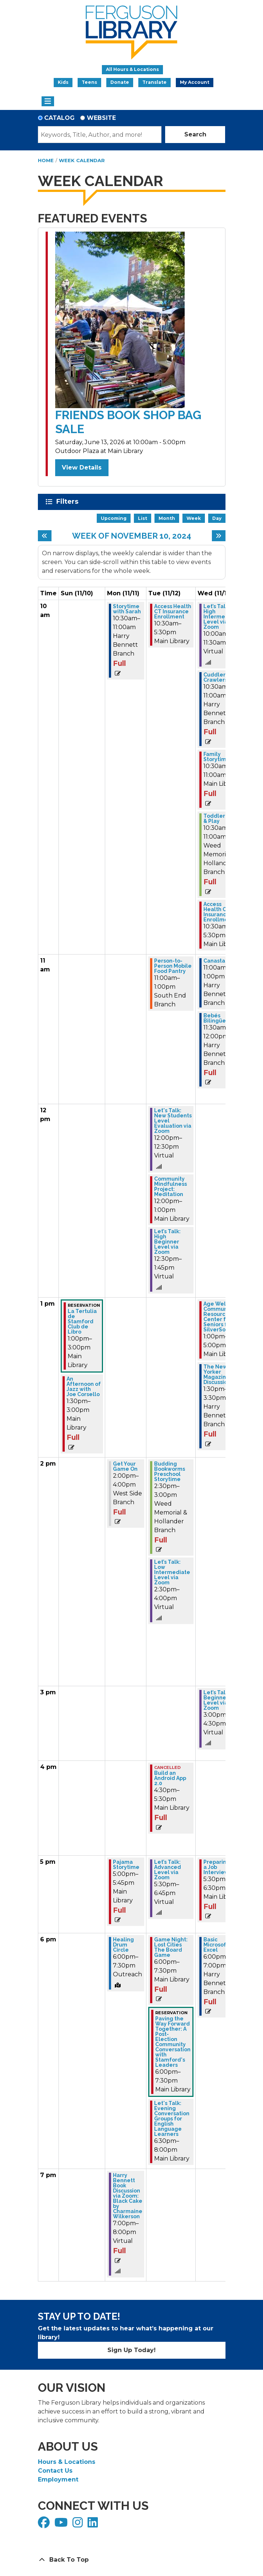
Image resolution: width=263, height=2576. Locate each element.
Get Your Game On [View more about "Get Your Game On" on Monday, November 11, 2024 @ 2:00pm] (125, 1466)
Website (101, 117)
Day (216, 518)
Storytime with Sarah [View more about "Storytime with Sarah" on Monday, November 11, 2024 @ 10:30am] (127, 609)
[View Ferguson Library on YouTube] (62, 2524)
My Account (194, 82)
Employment (58, 2479)
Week (193, 518)
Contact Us (55, 2470)
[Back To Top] (131, 2560)
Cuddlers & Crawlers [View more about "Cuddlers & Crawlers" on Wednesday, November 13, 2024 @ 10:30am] (218, 677)
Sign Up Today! (131, 2350)
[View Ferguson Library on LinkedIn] (94, 2524)
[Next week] (218, 535)
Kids (63, 82)
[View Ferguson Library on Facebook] (44, 2524)
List (142, 518)
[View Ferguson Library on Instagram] (78, 2524)
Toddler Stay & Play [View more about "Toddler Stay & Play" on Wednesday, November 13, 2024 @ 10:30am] (220, 818)
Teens (89, 82)
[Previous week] (44, 535)
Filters (68, 501)
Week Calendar (82, 160)
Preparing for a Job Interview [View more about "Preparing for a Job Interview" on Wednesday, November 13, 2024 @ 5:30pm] (221, 1867)
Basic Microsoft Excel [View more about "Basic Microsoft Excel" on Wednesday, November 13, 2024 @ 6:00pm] (215, 1944)
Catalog (59, 117)
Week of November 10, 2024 (131, 535)
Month (167, 518)
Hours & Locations (66, 2461)
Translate (154, 82)
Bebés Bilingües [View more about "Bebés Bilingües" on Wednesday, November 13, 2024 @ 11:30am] (215, 1018)
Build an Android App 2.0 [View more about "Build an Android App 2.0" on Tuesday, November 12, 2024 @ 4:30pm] (170, 1778)
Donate (119, 82)
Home (46, 160)
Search (195, 134)
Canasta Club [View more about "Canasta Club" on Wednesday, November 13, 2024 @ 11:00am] (220, 960)
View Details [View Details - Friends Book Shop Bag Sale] (82, 467)
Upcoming (114, 518)
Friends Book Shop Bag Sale (128, 422)
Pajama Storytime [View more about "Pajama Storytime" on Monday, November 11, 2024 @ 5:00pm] (126, 1864)
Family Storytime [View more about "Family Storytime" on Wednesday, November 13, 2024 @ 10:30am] (216, 757)
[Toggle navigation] (48, 101)
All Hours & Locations (132, 69)
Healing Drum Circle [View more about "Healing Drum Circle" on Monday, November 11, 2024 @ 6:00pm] (123, 1944)
